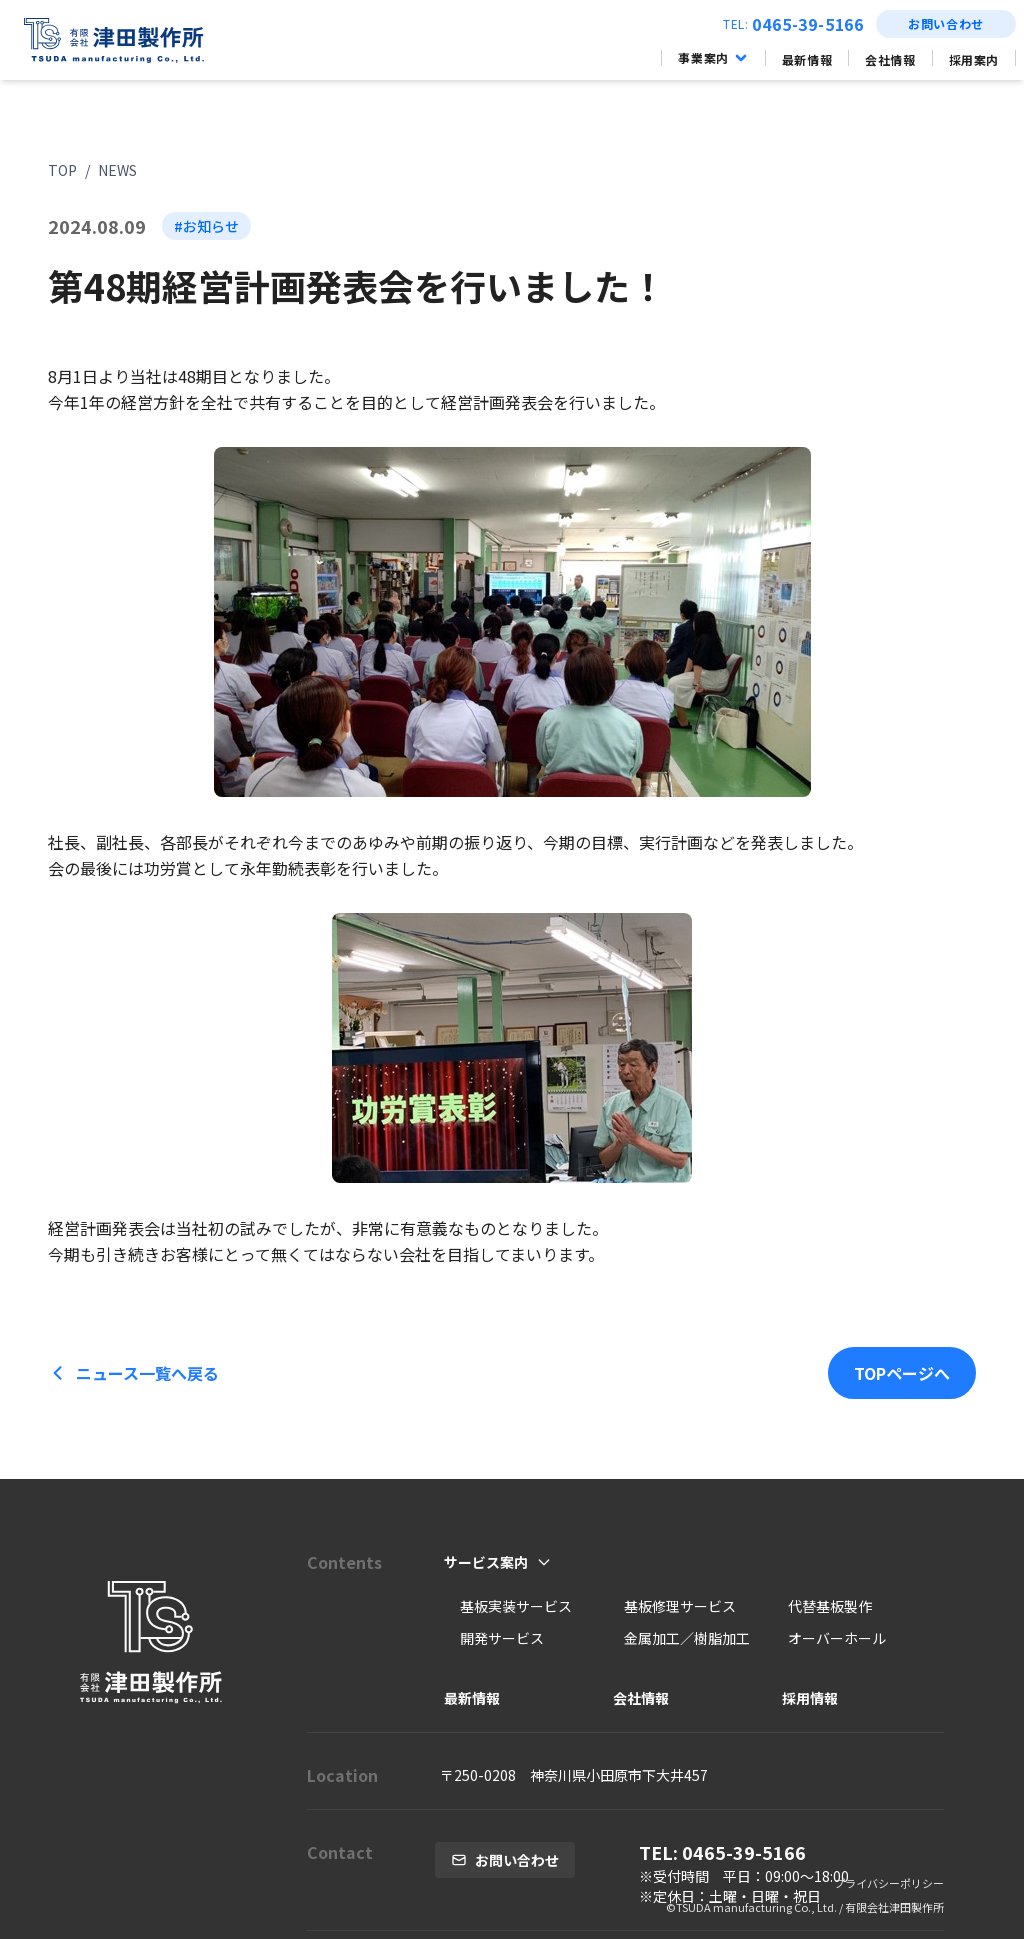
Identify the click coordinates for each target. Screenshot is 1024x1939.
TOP (62, 170)
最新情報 (807, 59)
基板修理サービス (680, 1606)
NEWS (117, 170)
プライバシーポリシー (889, 1883)
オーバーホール (837, 1638)
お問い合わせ (946, 23)
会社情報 (890, 59)
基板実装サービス (516, 1606)
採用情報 (810, 1698)
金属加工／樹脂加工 (687, 1638)
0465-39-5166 (808, 24)
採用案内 (974, 59)
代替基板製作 (830, 1606)
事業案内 (713, 58)
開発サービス (502, 1638)
